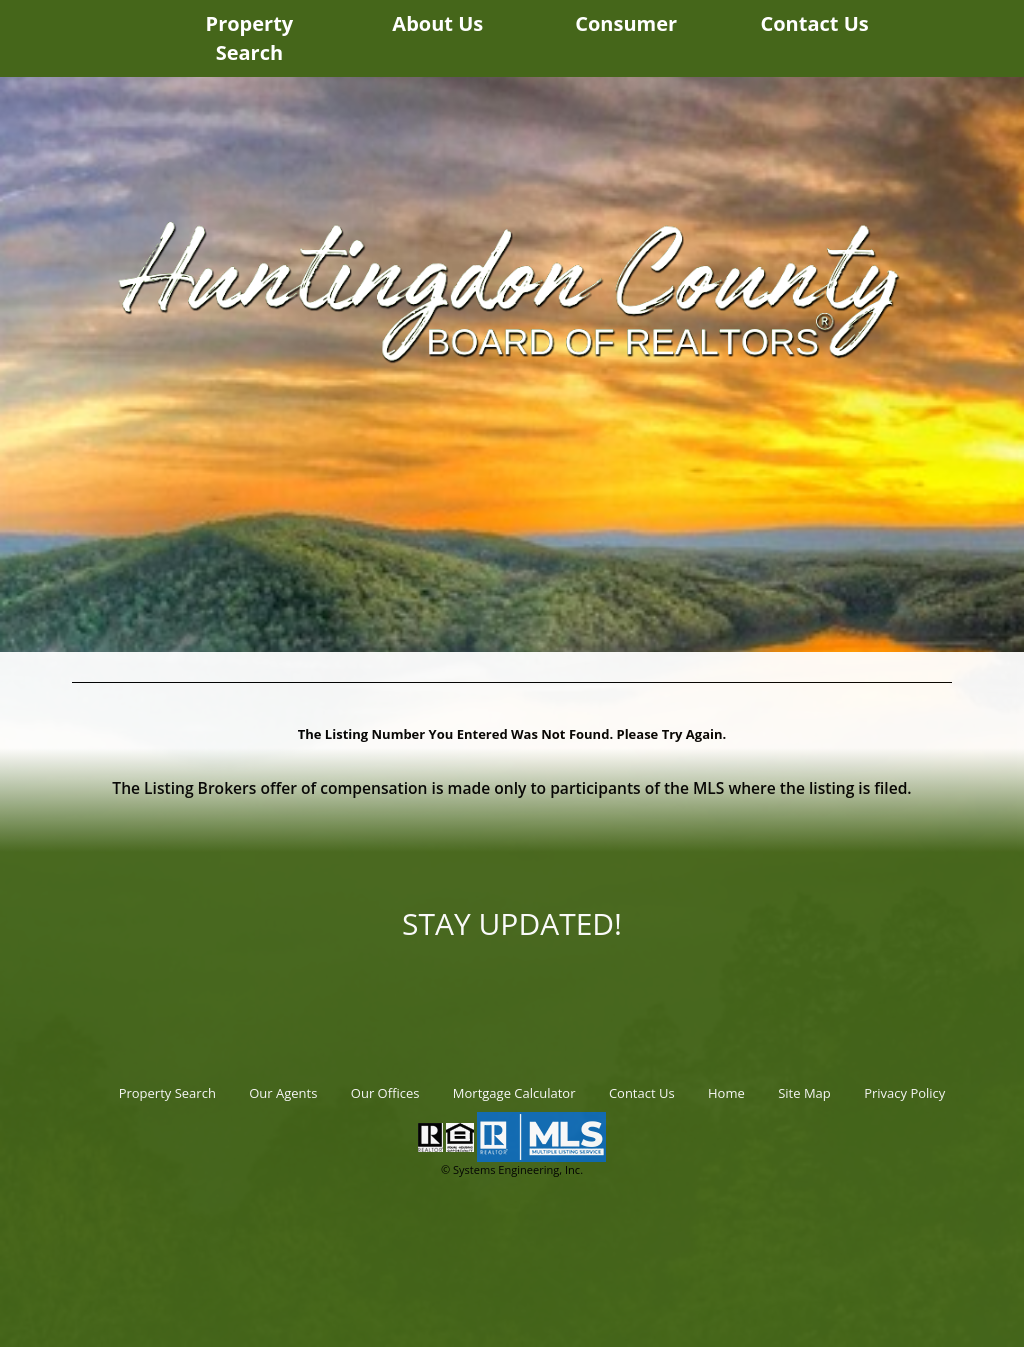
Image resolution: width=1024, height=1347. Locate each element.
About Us (437, 23)
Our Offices (385, 1093)
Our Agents (283, 1093)
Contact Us (814, 23)
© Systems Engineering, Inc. (512, 1169)
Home (726, 1093)
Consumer (626, 23)
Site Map (804, 1093)
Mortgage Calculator (514, 1093)
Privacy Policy (904, 1093)
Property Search (250, 38)
